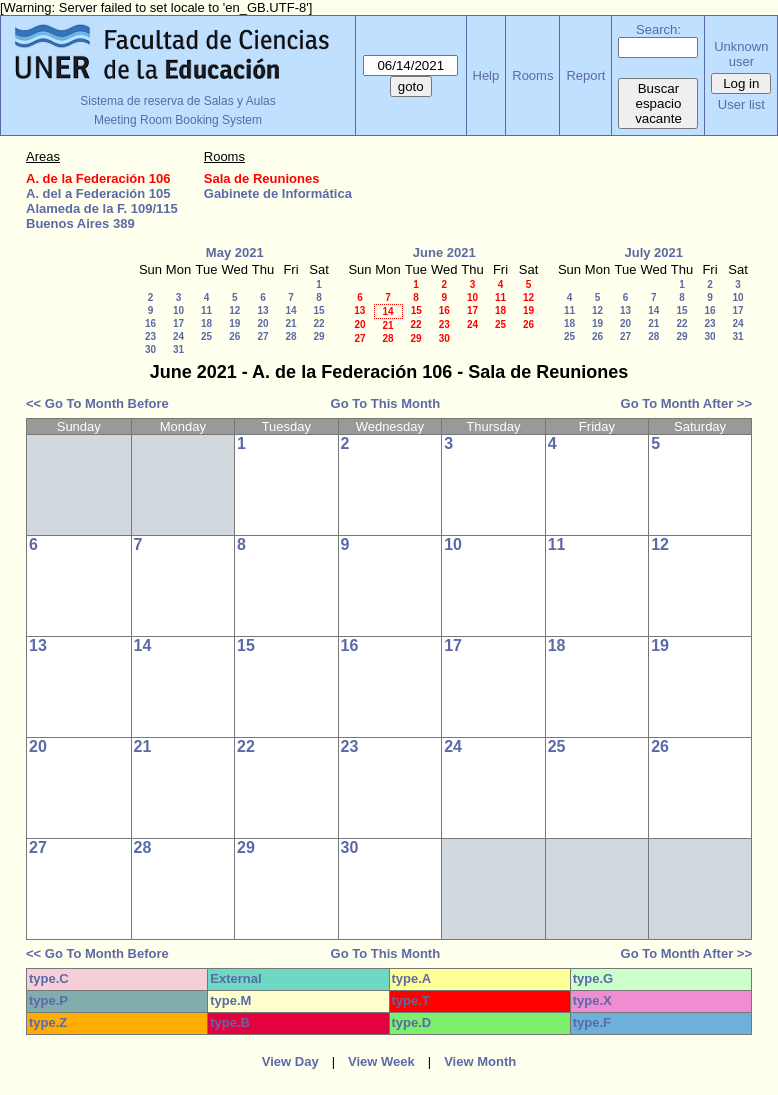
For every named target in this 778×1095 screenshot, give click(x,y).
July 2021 (653, 252)
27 (262, 336)
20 (262, 323)
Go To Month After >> (686, 403)
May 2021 (235, 252)
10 (178, 310)
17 (178, 323)
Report (585, 75)
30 (150, 349)
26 (234, 336)
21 (290, 323)
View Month (480, 1061)
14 (290, 310)
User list (741, 104)
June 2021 (444, 252)
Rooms (532, 75)
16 (150, 323)
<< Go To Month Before (97, 403)
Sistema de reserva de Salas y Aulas (177, 101)
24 (178, 336)
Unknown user (741, 54)
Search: (658, 29)
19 (234, 323)
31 (178, 349)
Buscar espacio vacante (658, 103)
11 (206, 310)
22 (318, 323)
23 (150, 336)
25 (206, 336)
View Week (381, 1061)
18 (206, 323)
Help (486, 75)
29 (318, 336)
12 (234, 310)
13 (262, 310)
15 (318, 310)
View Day (290, 1061)
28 (290, 336)
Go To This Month (386, 403)
